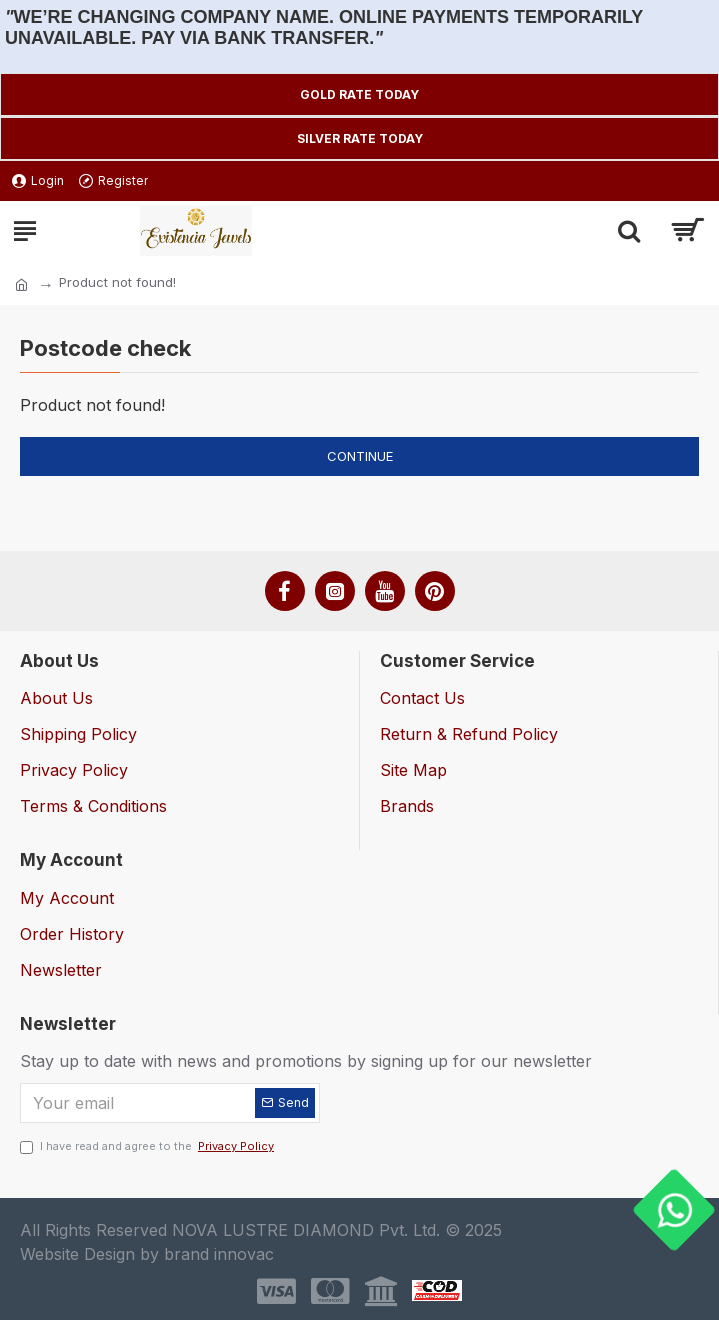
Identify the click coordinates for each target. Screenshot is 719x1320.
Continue (360, 456)
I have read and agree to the (148, 1146)
